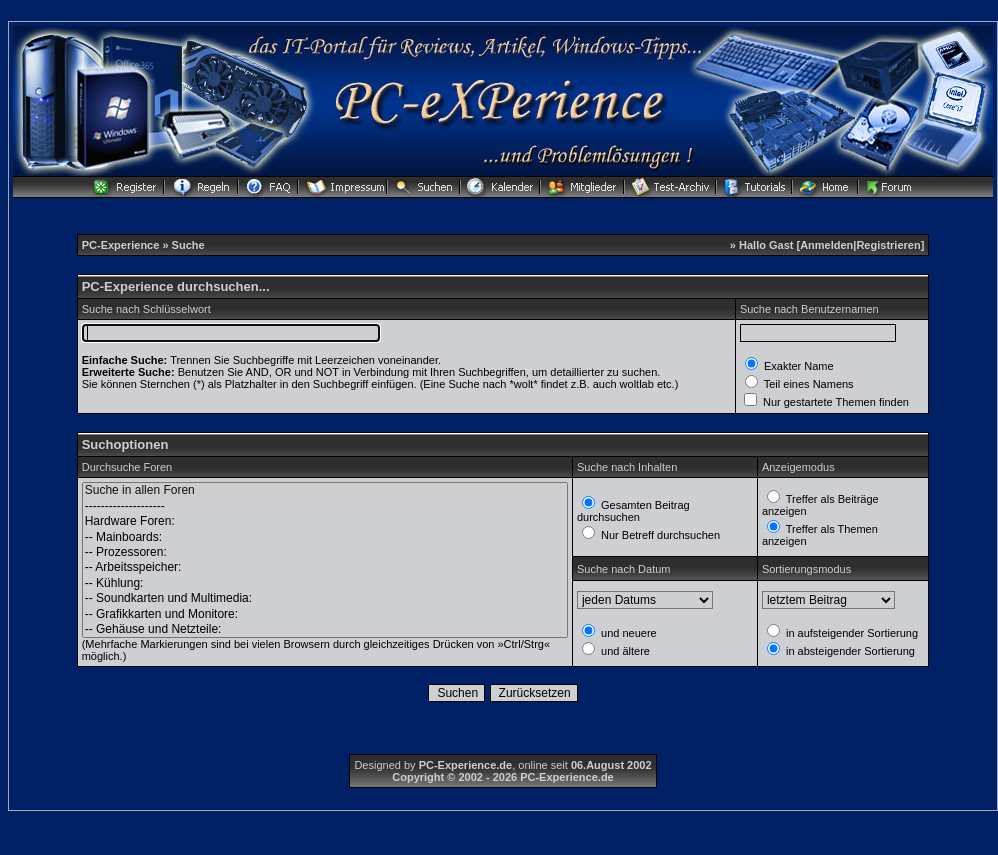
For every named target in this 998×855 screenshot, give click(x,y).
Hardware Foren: (325, 521)
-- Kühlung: (325, 583)
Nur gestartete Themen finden (834, 402)
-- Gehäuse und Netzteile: (325, 629)
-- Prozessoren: (325, 552)
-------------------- (325, 506)
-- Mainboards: (325, 537)
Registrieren (888, 245)
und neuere (627, 633)
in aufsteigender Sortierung (850, 633)
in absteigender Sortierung (849, 651)
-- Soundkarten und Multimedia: (325, 598)
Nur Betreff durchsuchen (659, 535)
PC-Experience (122, 245)
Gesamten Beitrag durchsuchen (633, 511)
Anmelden (826, 245)
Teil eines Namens (807, 384)
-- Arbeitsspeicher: (325, 567)
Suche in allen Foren (325, 490)
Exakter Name (797, 366)
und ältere (624, 651)
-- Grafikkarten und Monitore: (325, 614)
